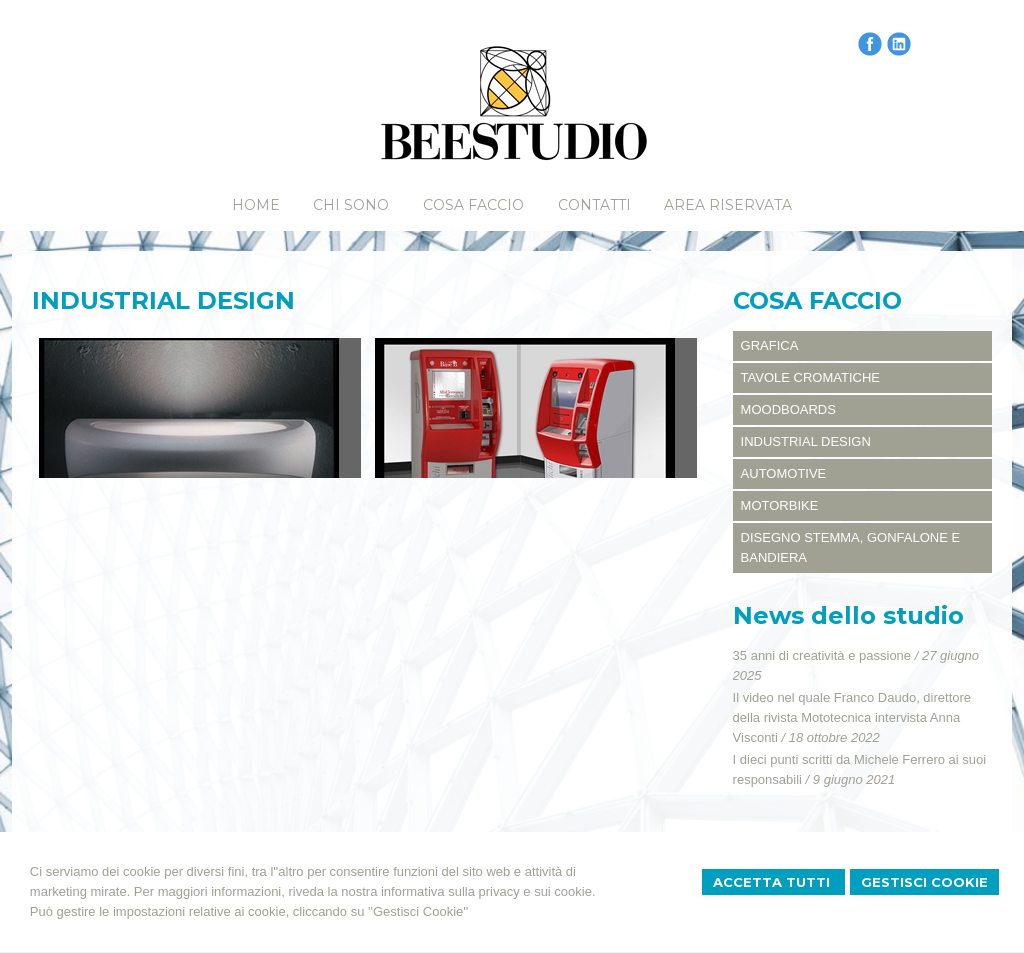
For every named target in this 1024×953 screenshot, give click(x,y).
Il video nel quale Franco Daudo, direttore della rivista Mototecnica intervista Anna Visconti (852, 717)
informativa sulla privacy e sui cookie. (488, 891)
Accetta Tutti (773, 882)
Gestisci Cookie (924, 882)
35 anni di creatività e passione (822, 655)
